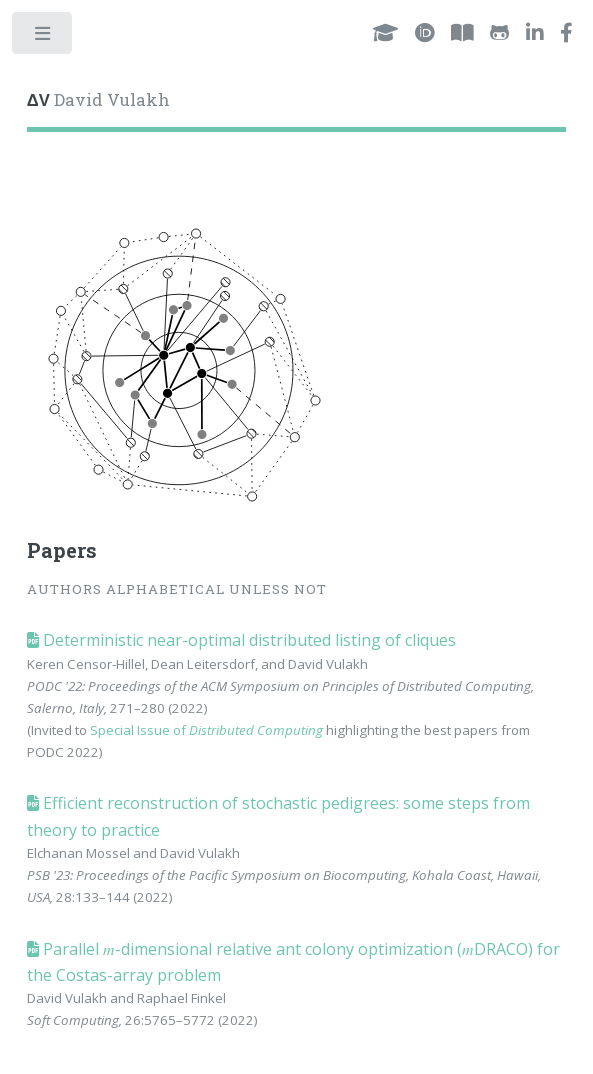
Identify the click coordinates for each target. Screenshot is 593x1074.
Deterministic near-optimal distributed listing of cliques (247, 640)
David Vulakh (98, 100)
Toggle (43, 37)
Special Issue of (206, 730)
